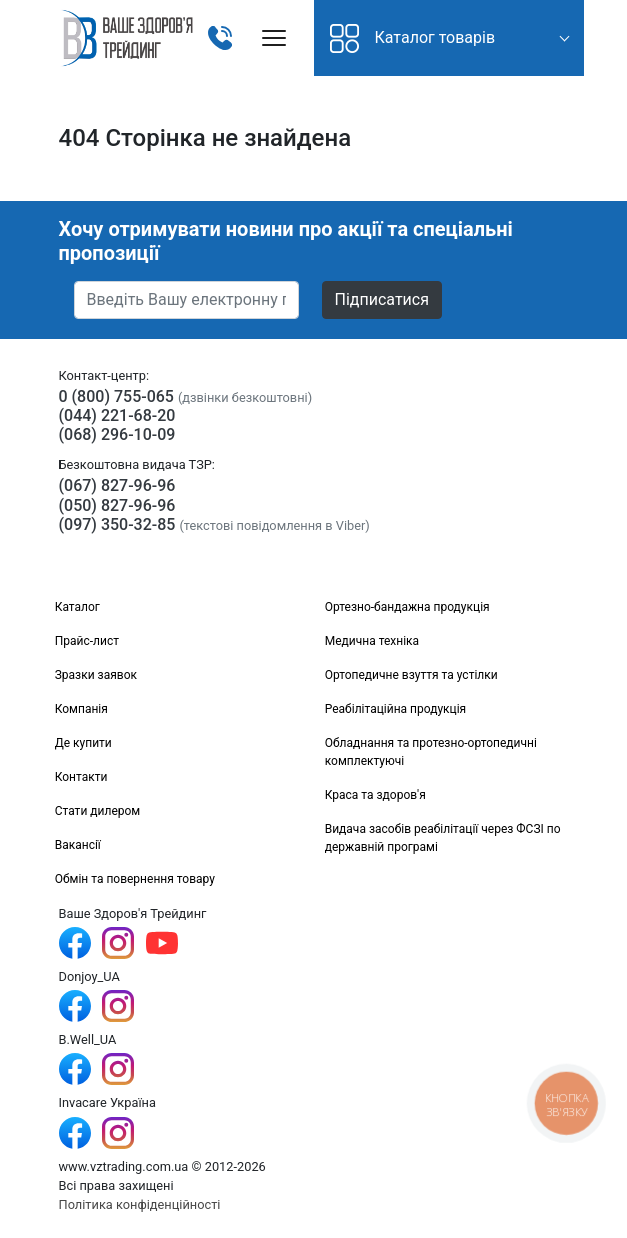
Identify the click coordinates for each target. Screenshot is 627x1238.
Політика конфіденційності (140, 1204)
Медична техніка (372, 641)
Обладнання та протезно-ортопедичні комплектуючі (431, 752)
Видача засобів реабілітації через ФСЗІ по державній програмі (443, 838)
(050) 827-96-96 (117, 505)
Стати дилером (98, 811)
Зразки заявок (96, 675)
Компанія (81, 709)
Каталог (77, 607)
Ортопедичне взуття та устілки (411, 675)
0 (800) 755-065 (116, 396)
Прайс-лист (87, 641)
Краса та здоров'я (375, 795)
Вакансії (78, 845)
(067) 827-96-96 (117, 485)
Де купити (83, 743)
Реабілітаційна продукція (396, 709)
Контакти (81, 777)
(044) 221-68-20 (117, 415)
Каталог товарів (413, 38)
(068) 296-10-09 (117, 434)
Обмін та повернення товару (135, 879)
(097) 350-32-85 (117, 524)
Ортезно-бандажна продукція (407, 607)
